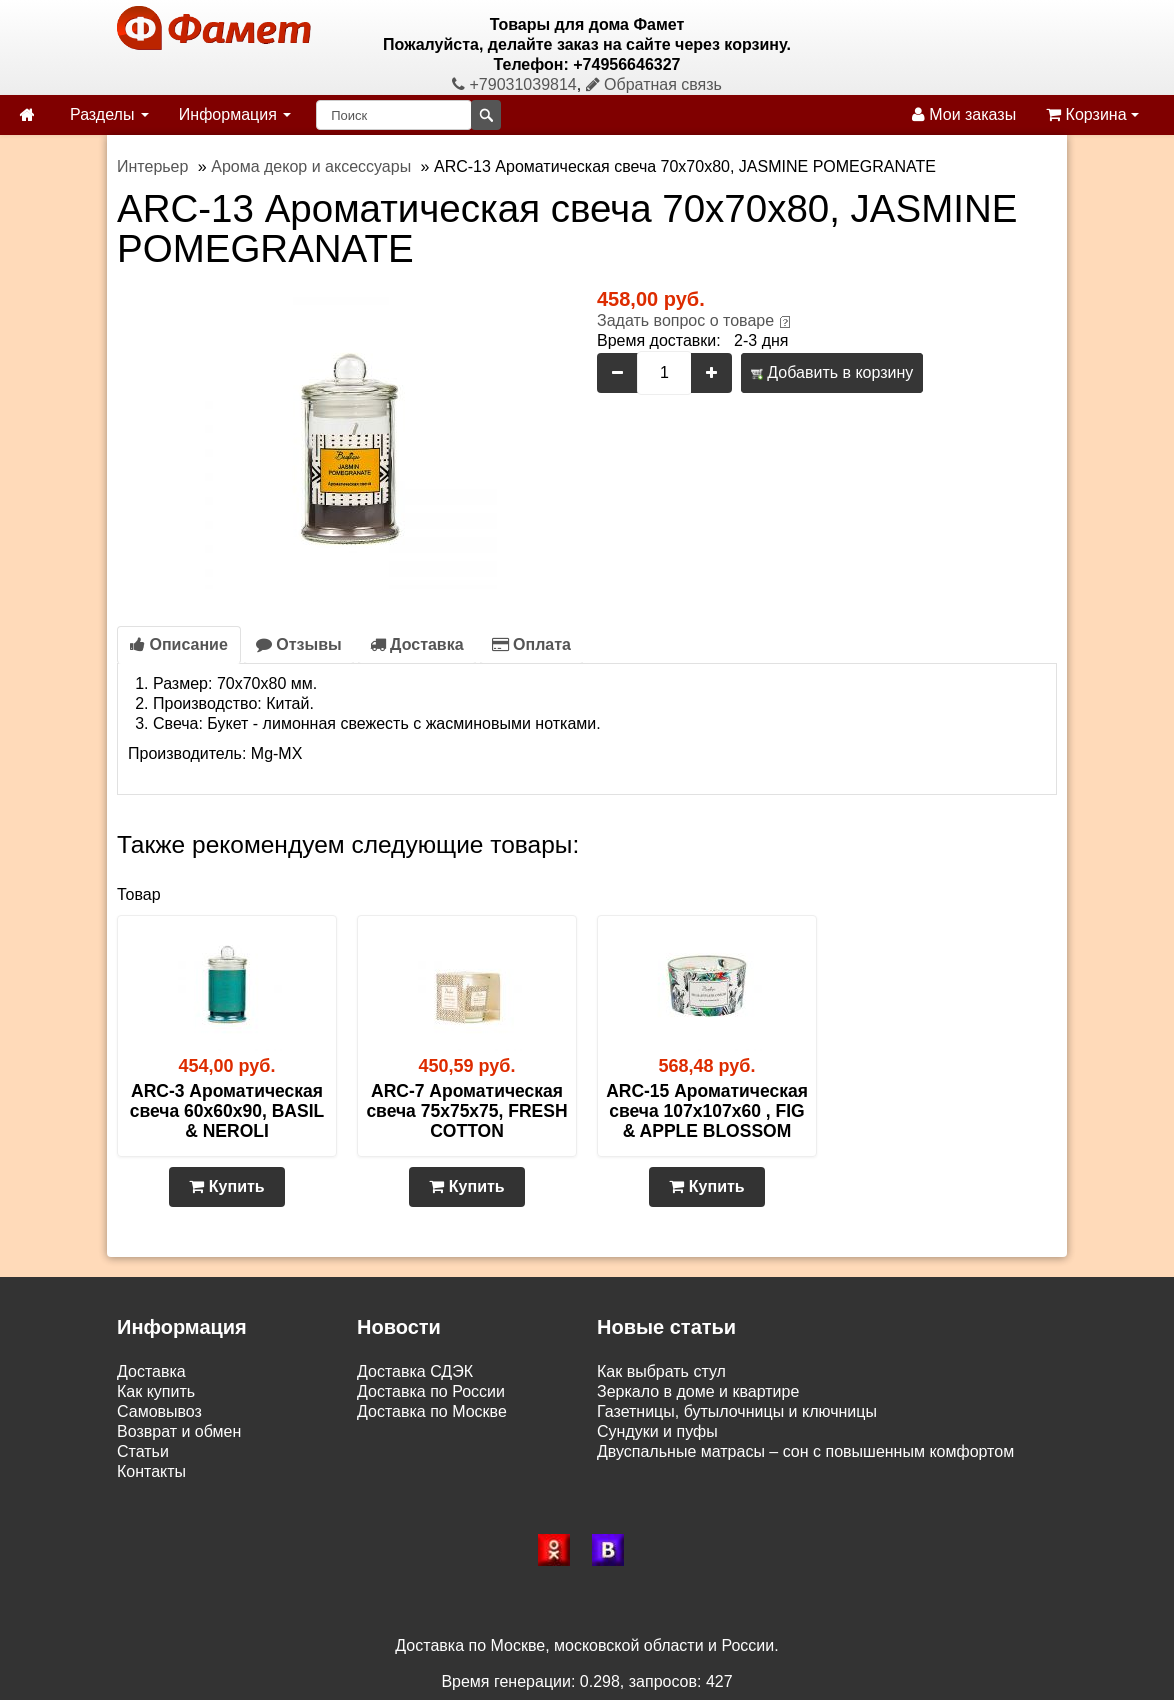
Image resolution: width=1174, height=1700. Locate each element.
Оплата (531, 644)
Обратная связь (654, 84)
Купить (226, 1186)
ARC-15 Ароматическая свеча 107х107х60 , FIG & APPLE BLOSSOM (707, 1111)
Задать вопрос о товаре (685, 320)
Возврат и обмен (179, 1431)
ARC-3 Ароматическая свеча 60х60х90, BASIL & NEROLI (227, 1111)
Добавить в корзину (832, 372)
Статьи (143, 1451)
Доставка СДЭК (415, 1371)
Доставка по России (431, 1391)
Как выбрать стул (661, 1371)
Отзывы (299, 644)
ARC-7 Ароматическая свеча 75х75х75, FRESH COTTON (466, 1111)
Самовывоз (159, 1411)
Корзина (1092, 114)
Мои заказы (964, 114)
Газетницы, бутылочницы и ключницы (737, 1411)
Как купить (156, 1391)
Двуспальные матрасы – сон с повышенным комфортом (805, 1451)
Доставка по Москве (432, 1411)
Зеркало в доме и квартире (698, 1391)
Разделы (109, 114)
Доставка (417, 644)
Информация (235, 114)
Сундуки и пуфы (657, 1431)
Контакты (151, 1471)
